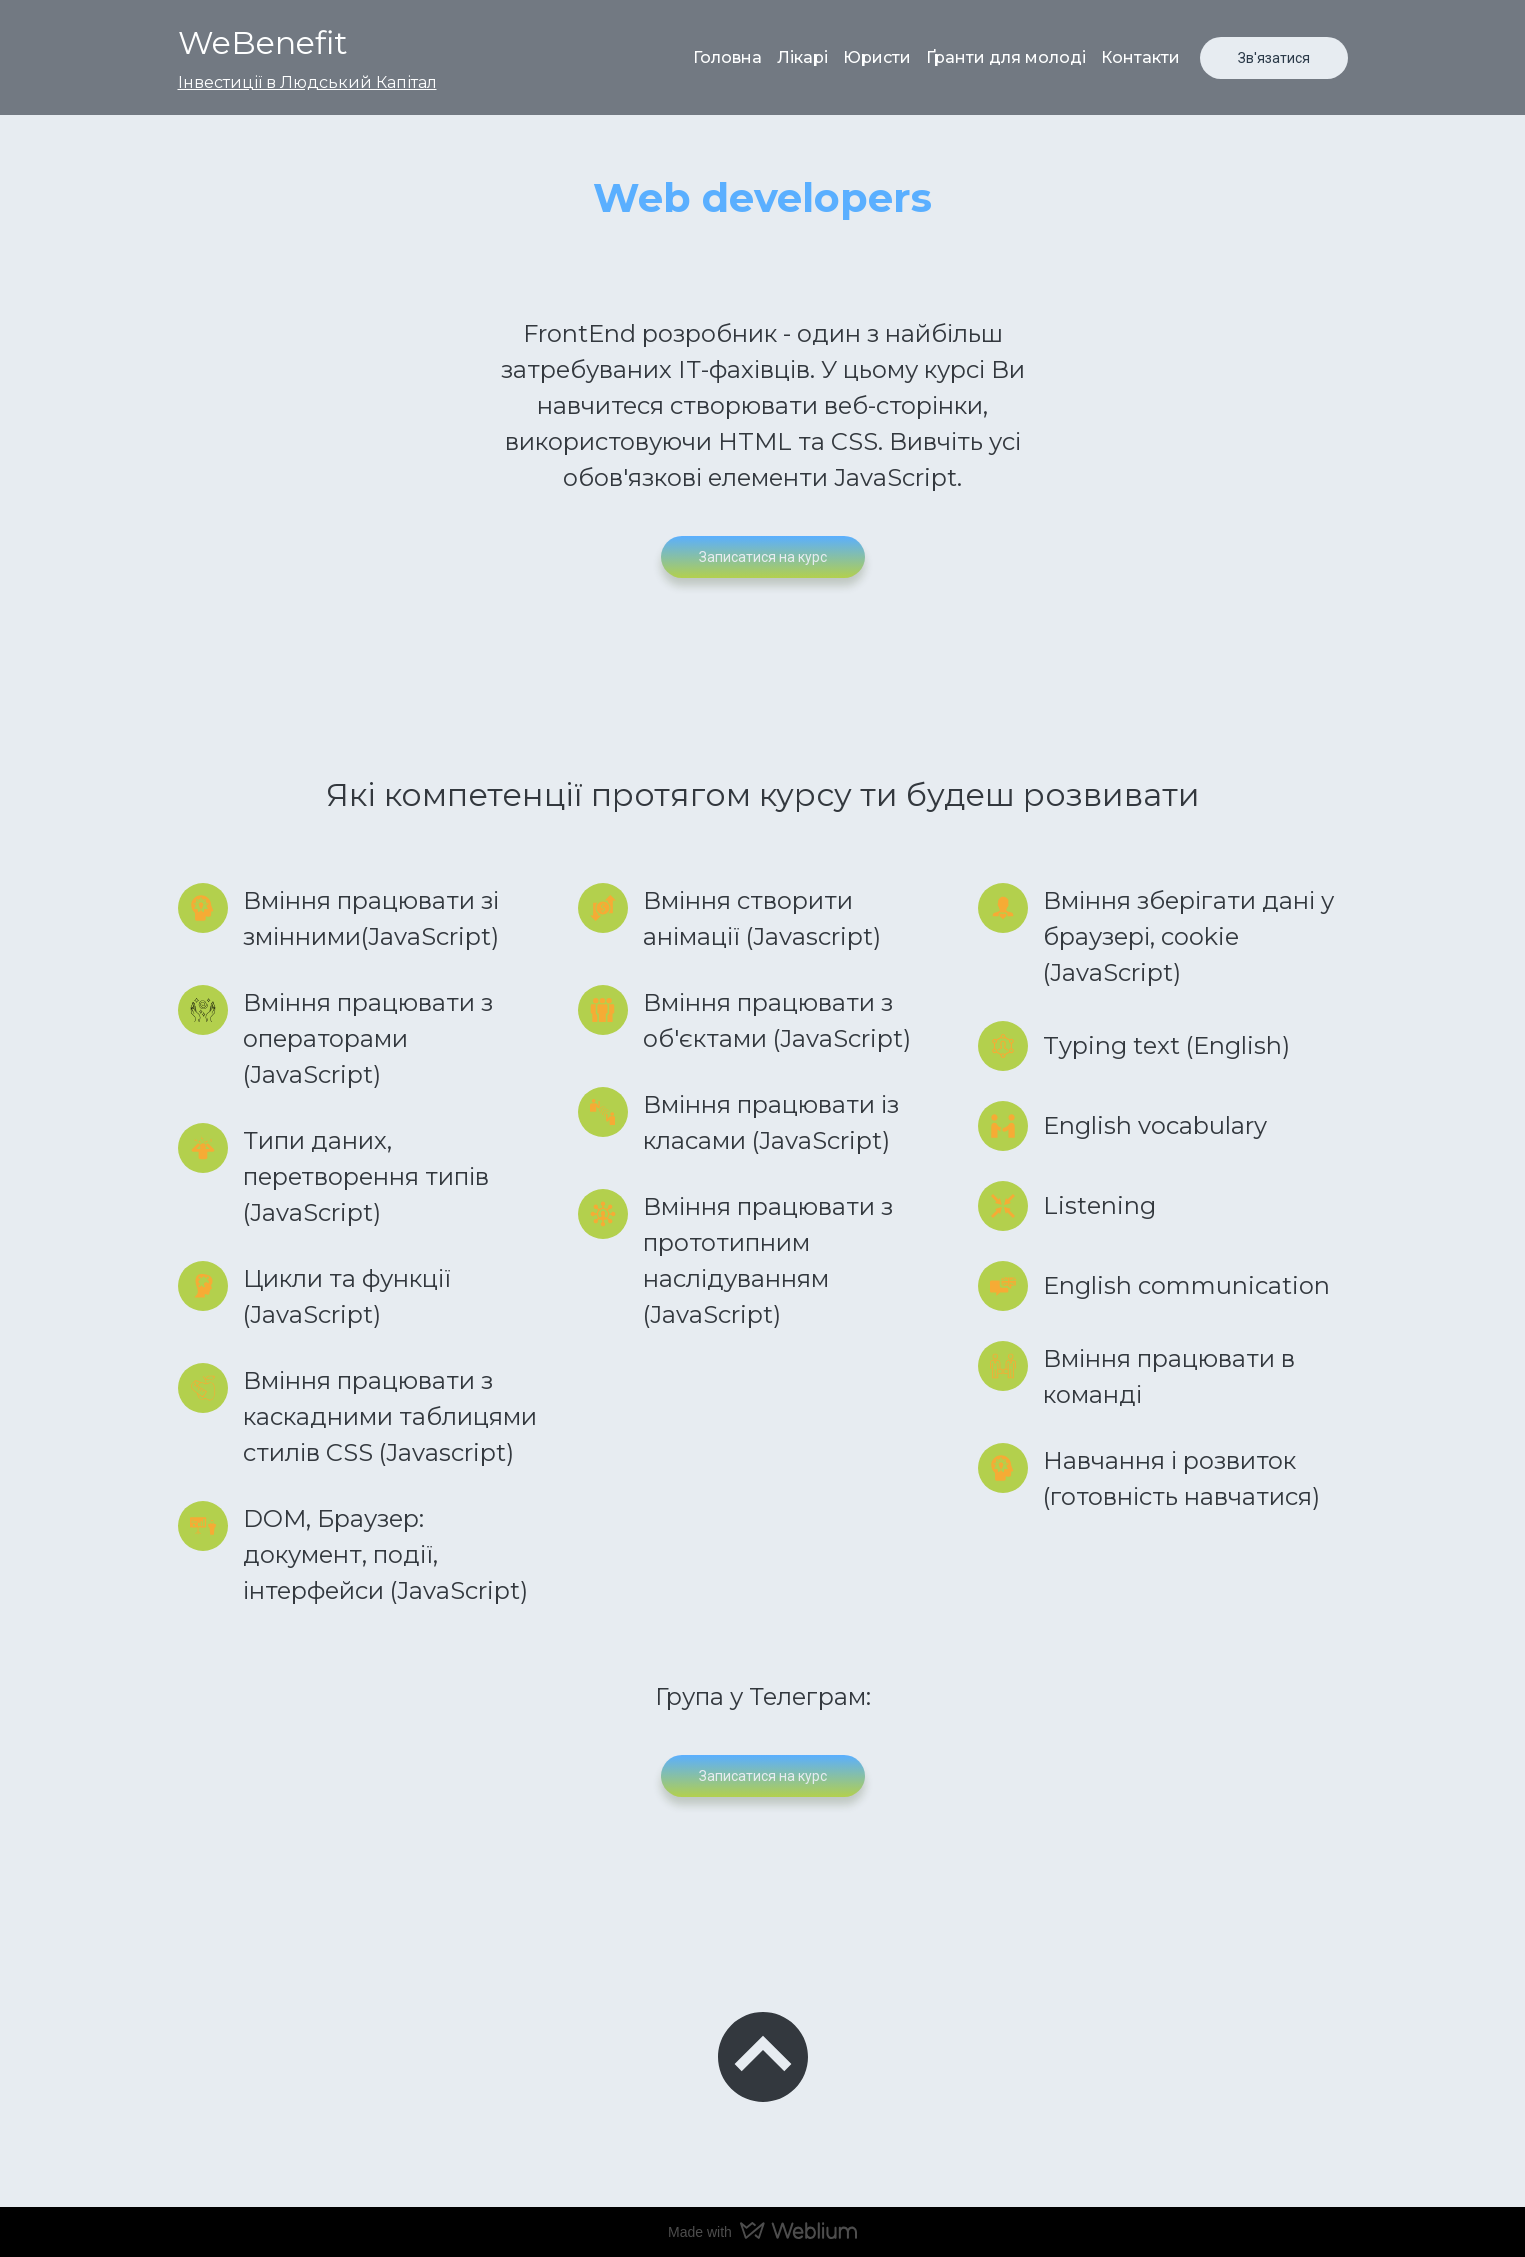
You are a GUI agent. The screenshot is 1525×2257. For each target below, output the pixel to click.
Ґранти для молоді (1006, 57)
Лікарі (802, 57)
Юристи (877, 57)
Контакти (1140, 57)
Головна (727, 57)
